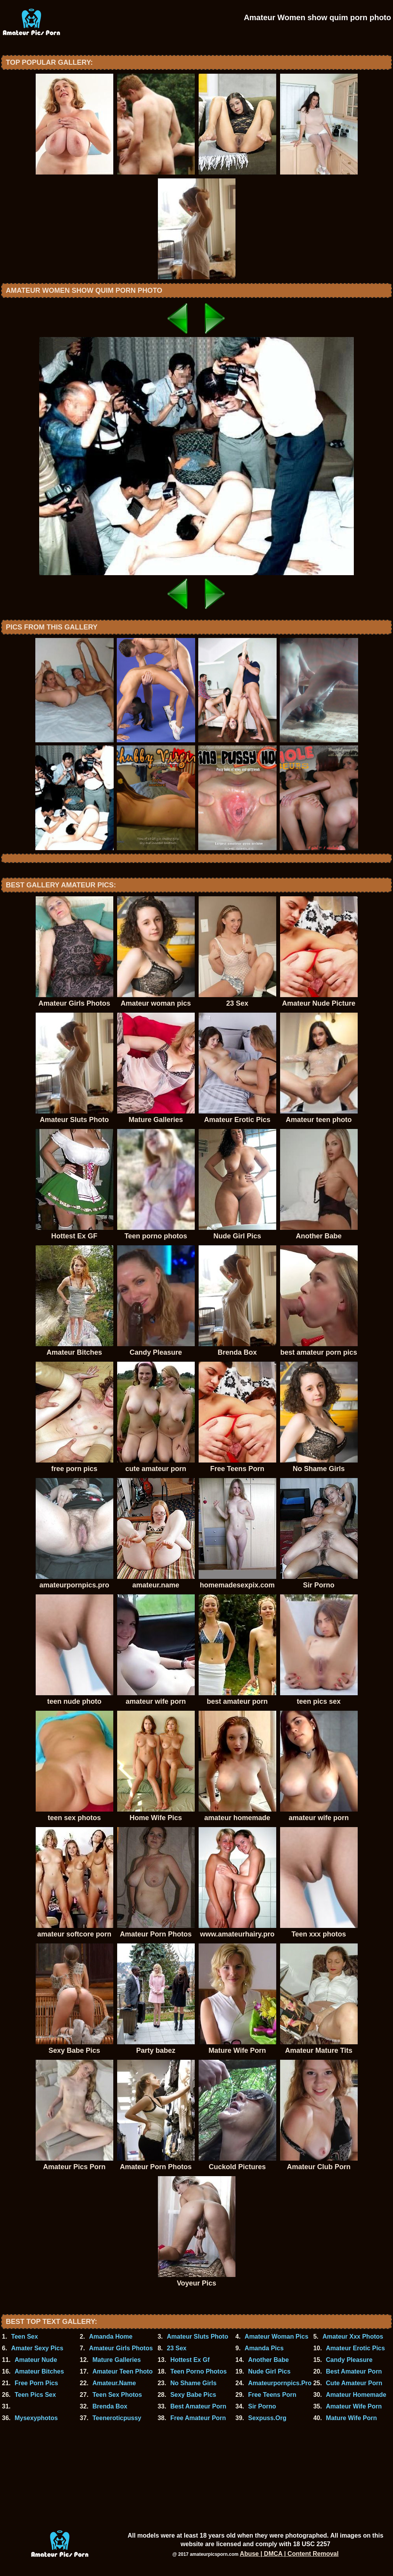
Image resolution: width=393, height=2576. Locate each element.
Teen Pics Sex (35, 2394)
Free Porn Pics (36, 2383)
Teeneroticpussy (116, 2418)
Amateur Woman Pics (276, 2336)
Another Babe (268, 2359)
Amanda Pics (264, 2348)
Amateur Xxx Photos (352, 2336)
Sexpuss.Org (267, 2418)
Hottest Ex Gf (189, 2359)
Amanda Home (110, 2336)
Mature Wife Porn (351, 2418)
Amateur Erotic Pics (355, 2348)
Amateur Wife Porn (354, 2406)
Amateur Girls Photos (120, 2348)
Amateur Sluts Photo (197, 2336)
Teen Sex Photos (117, 2394)
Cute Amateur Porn (354, 2383)
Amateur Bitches (39, 2371)
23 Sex (177, 2348)
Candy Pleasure (349, 2359)
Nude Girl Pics (269, 2371)
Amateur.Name (114, 2383)
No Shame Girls (193, 2383)
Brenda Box (109, 2406)
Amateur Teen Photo (122, 2371)
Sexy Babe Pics (193, 2394)
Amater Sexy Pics (37, 2348)
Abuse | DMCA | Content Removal (289, 2553)
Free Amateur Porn (198, 2418)
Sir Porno (262, 2406)
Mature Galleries (116, 2359)
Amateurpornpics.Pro (280, 2383)
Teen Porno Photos (198, 2371)
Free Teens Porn (272, 2394)
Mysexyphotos (36, 2418)
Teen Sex (24, 2336)
